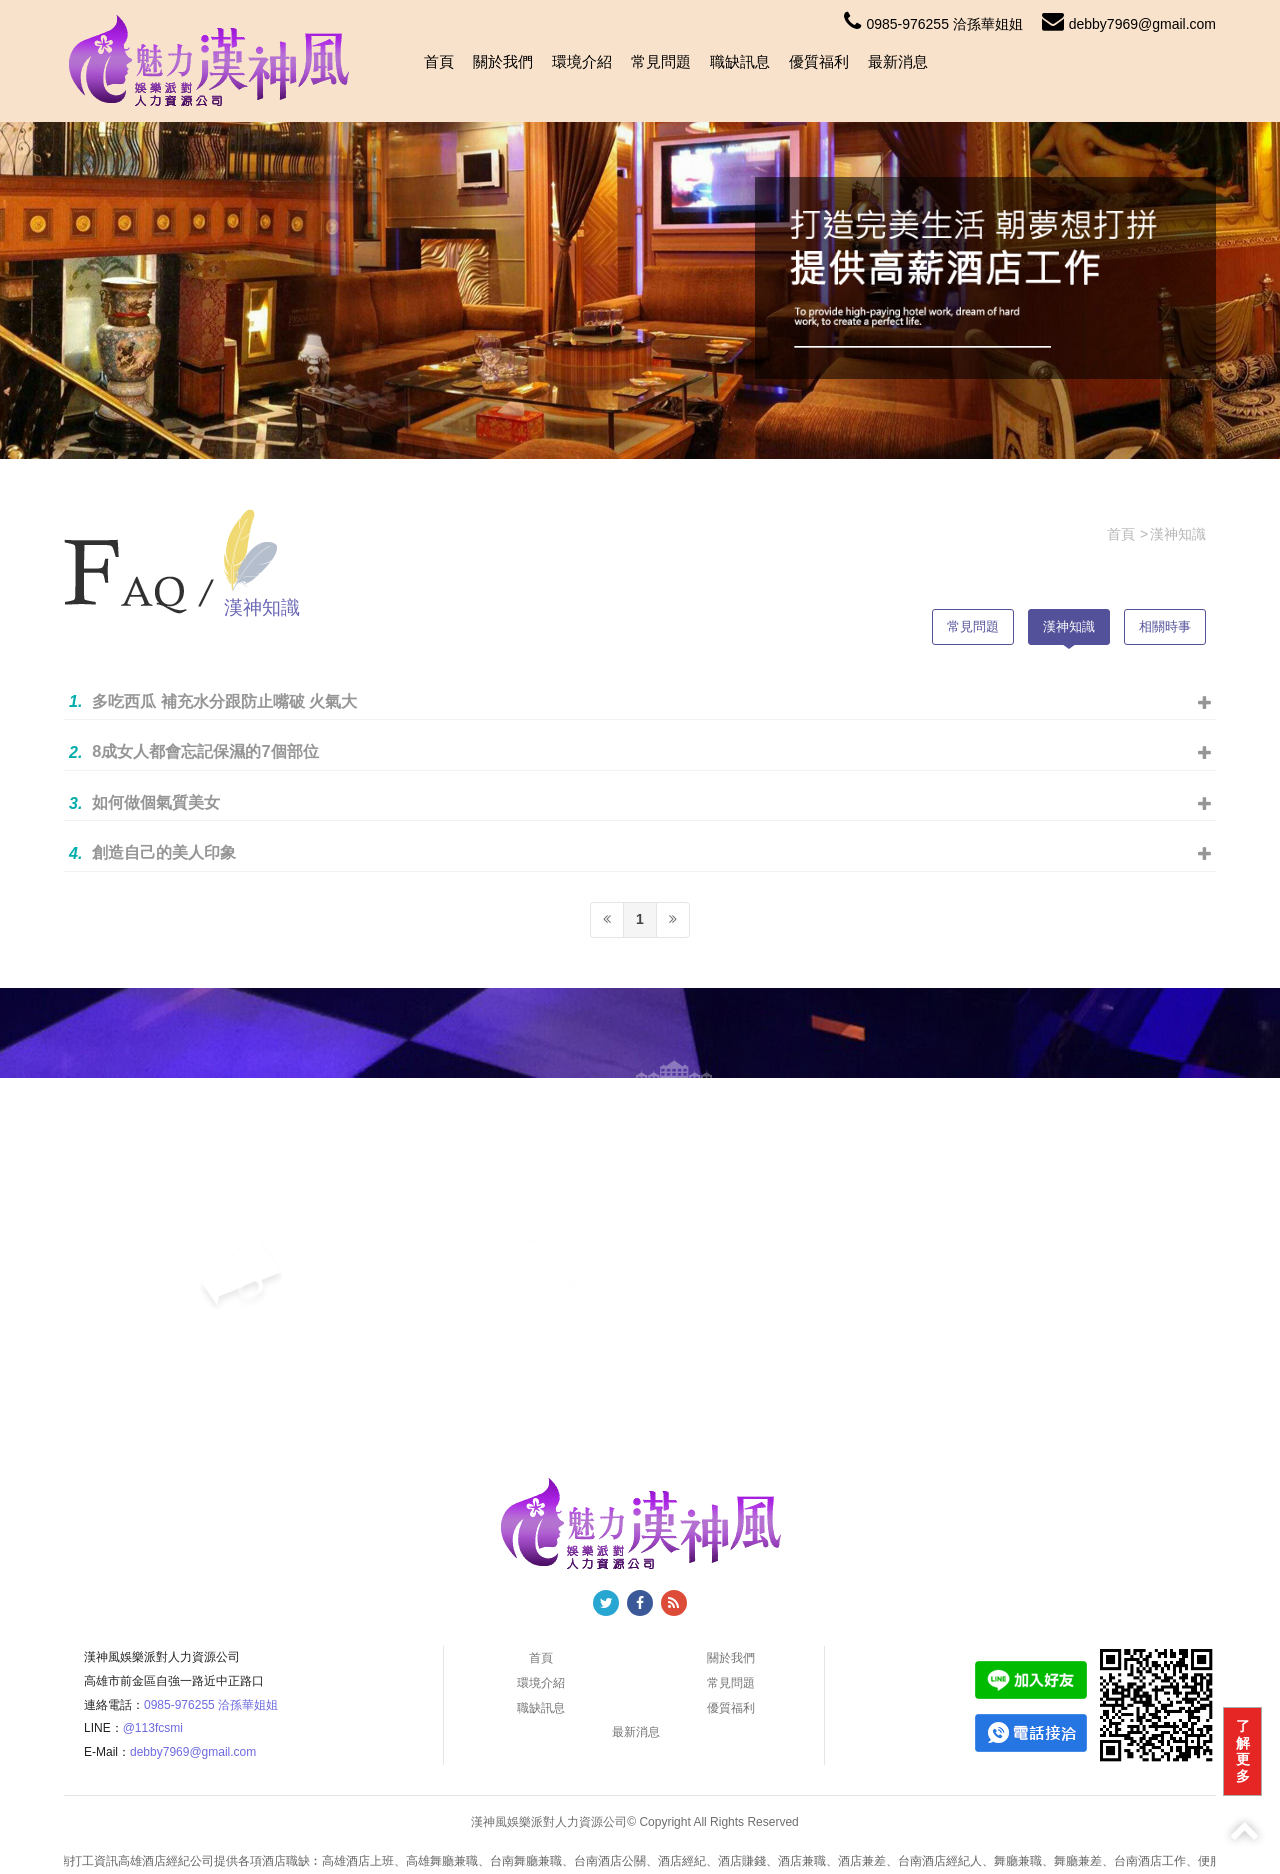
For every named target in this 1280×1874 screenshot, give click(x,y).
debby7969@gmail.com (1129, 24)
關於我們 (503, 61)
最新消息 (898, 61)
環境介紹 (582, 61)
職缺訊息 (740, 61)
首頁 (439, 61)
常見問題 (661, 61)
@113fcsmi (153, 1728)
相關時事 (1165, 626)
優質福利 (819, 61)
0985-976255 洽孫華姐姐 (933, 24)
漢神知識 (1069, 626)
